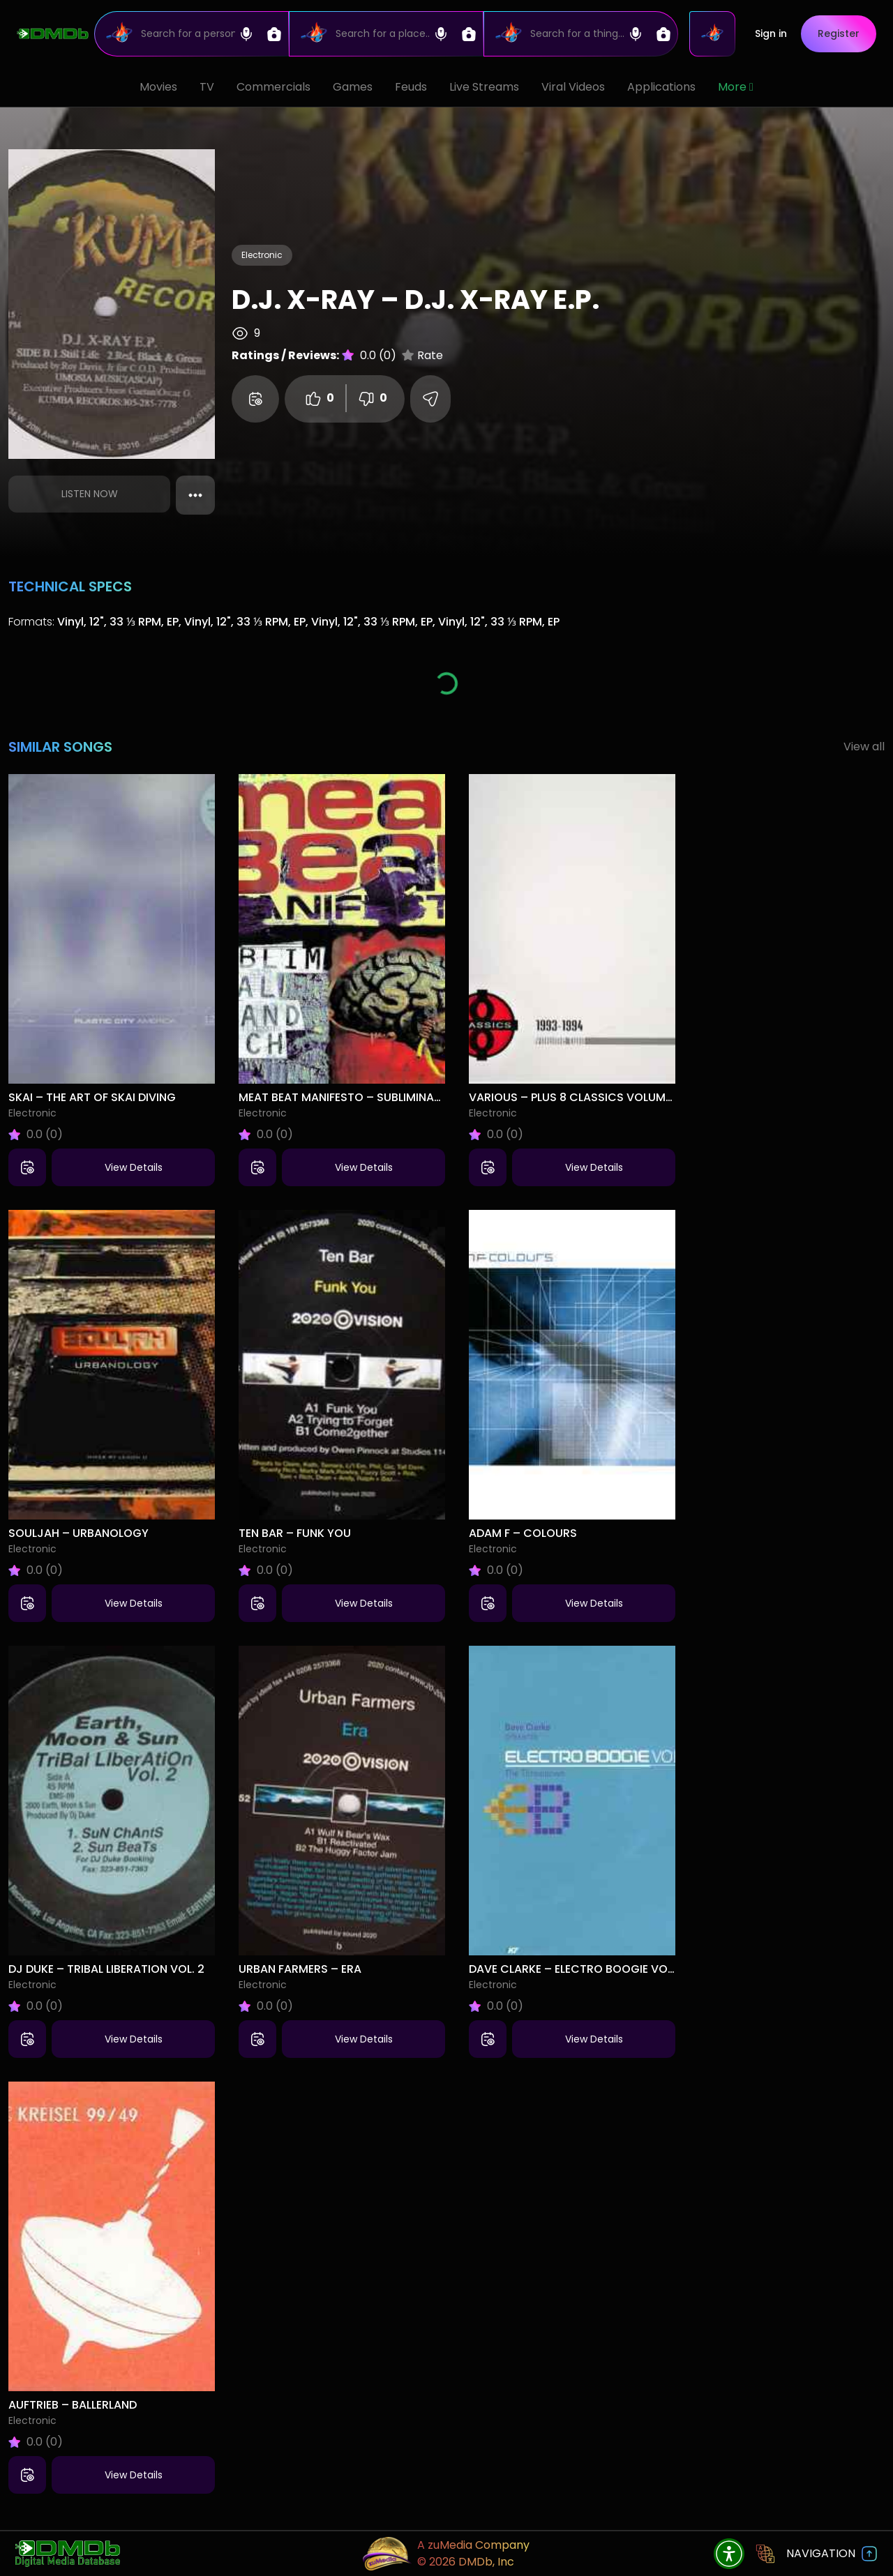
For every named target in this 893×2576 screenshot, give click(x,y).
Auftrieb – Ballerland (72, 2405)
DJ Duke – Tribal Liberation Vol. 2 (106, 1969)
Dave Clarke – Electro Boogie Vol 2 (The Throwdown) (633, 1969)
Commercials (273, 87)
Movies (158, 87)
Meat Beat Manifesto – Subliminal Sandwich (370, 1097)
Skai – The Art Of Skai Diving (92, 1097)
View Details (134, 1167)
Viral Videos (573, 87)
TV (207, 87)
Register (839, 33)
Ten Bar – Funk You (295, 1533)
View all (864, 746)
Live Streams (484, 87)
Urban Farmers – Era (300, 1969)
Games (353, 87)
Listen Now (89, 494)
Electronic (262, 255)
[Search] (191, 34)
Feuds (411, 87)
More (735, 87)
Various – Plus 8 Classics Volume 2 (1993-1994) (610, 1097)
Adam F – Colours (523, 1533)
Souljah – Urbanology (78, 1533)
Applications (661, 87)
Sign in (771, 33)
